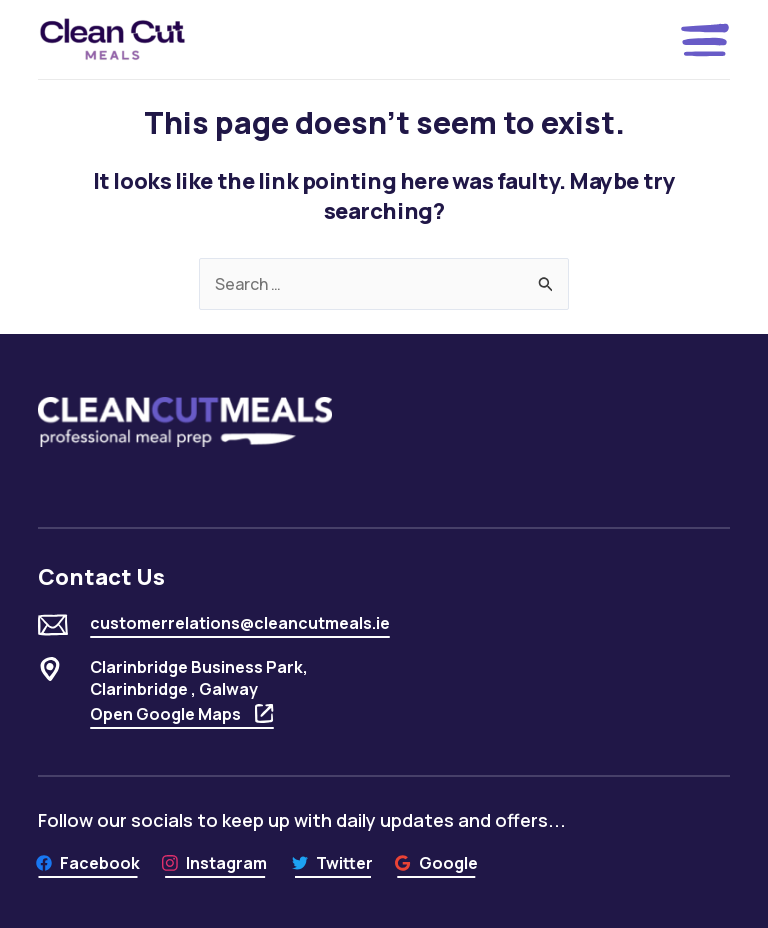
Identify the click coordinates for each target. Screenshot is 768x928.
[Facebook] (88, 863)
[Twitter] (332, 863)
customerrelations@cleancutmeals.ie (240, 623)
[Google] (436, 863)
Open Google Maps (182, 714)
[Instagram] (214, 863)
